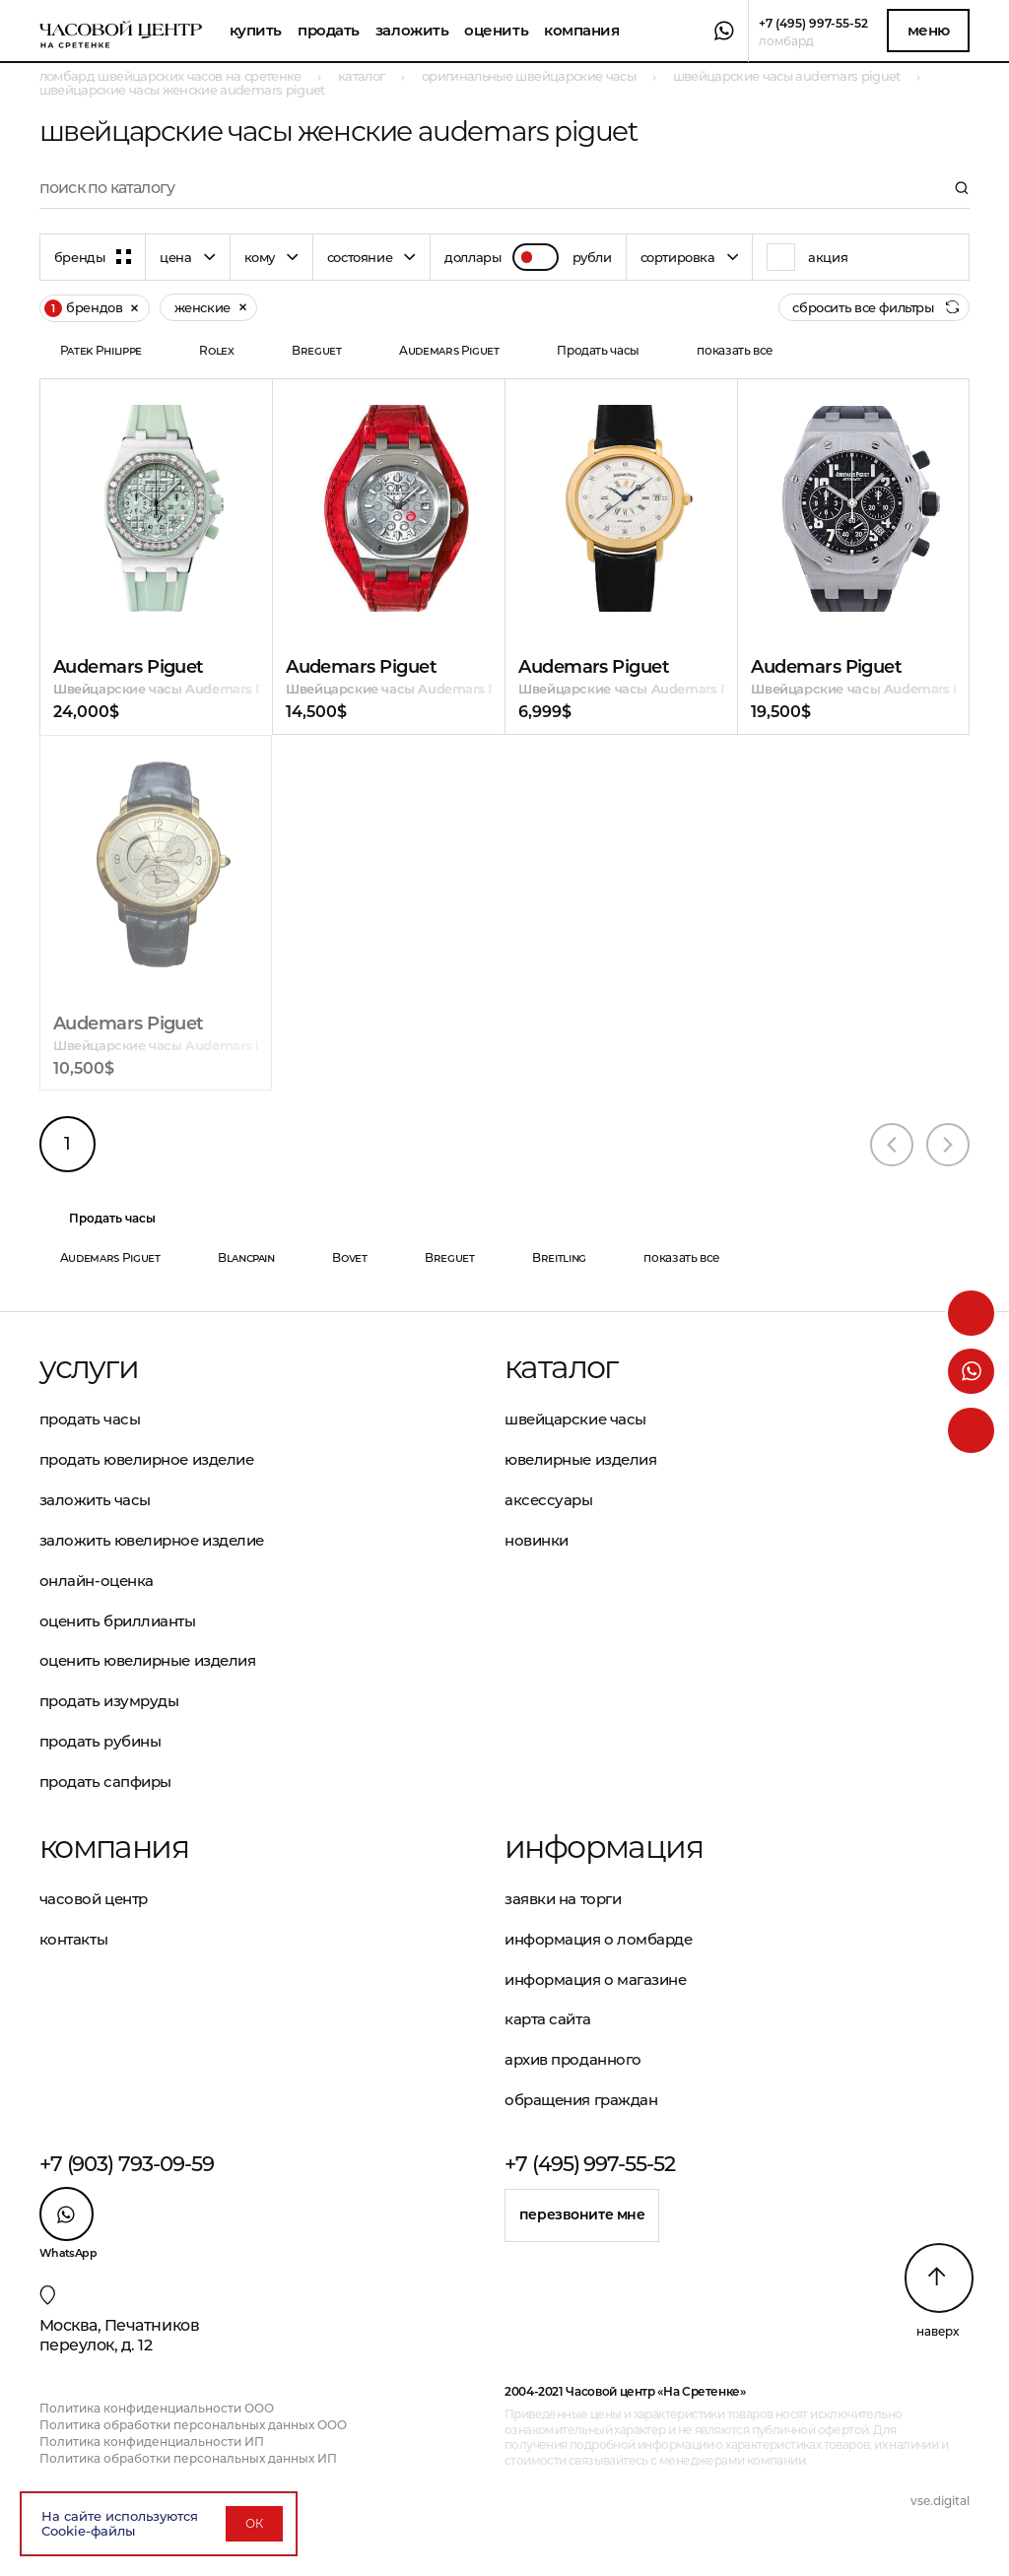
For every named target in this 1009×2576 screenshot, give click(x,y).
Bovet (349, 1257)
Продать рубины (100, 1741)
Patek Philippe (101, 350)
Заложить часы (95, 1499)
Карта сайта (547, 2019)
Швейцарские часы (575, 1419)
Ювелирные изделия (580, 1459)
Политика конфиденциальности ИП (151, 2441)
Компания (581, 30)
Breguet (316, 350)
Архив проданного (572, 2059)
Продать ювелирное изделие (146, 1459)
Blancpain (246, 1257)
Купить (256, 30)
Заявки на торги (562, 1898)
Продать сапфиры (105, 1781)
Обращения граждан (580, 2099)
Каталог (561, 1367)
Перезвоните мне (582, 2214)
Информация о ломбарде (598, 1939)
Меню (929, 30)
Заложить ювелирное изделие (151, 1540)
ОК (254, 2523)
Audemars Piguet (449, 350)
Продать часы (598, 350)
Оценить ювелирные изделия (147, 1660)
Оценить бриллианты (117, 1621)
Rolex (216, 350)
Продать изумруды (109, 1700)
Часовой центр (93, 1898)
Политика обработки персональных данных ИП (188, 2458)
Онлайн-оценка (96, 1580)
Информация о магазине (595, 1979)
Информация (603, 1847)
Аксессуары (548, 1499)
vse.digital (940, 2500)
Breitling (559, 1257)
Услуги (88, 1367)
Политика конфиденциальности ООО (156, 2408)
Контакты (73, 1939)
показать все (735, 350)
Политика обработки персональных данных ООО (193, 2424)
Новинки (536, 1540)
